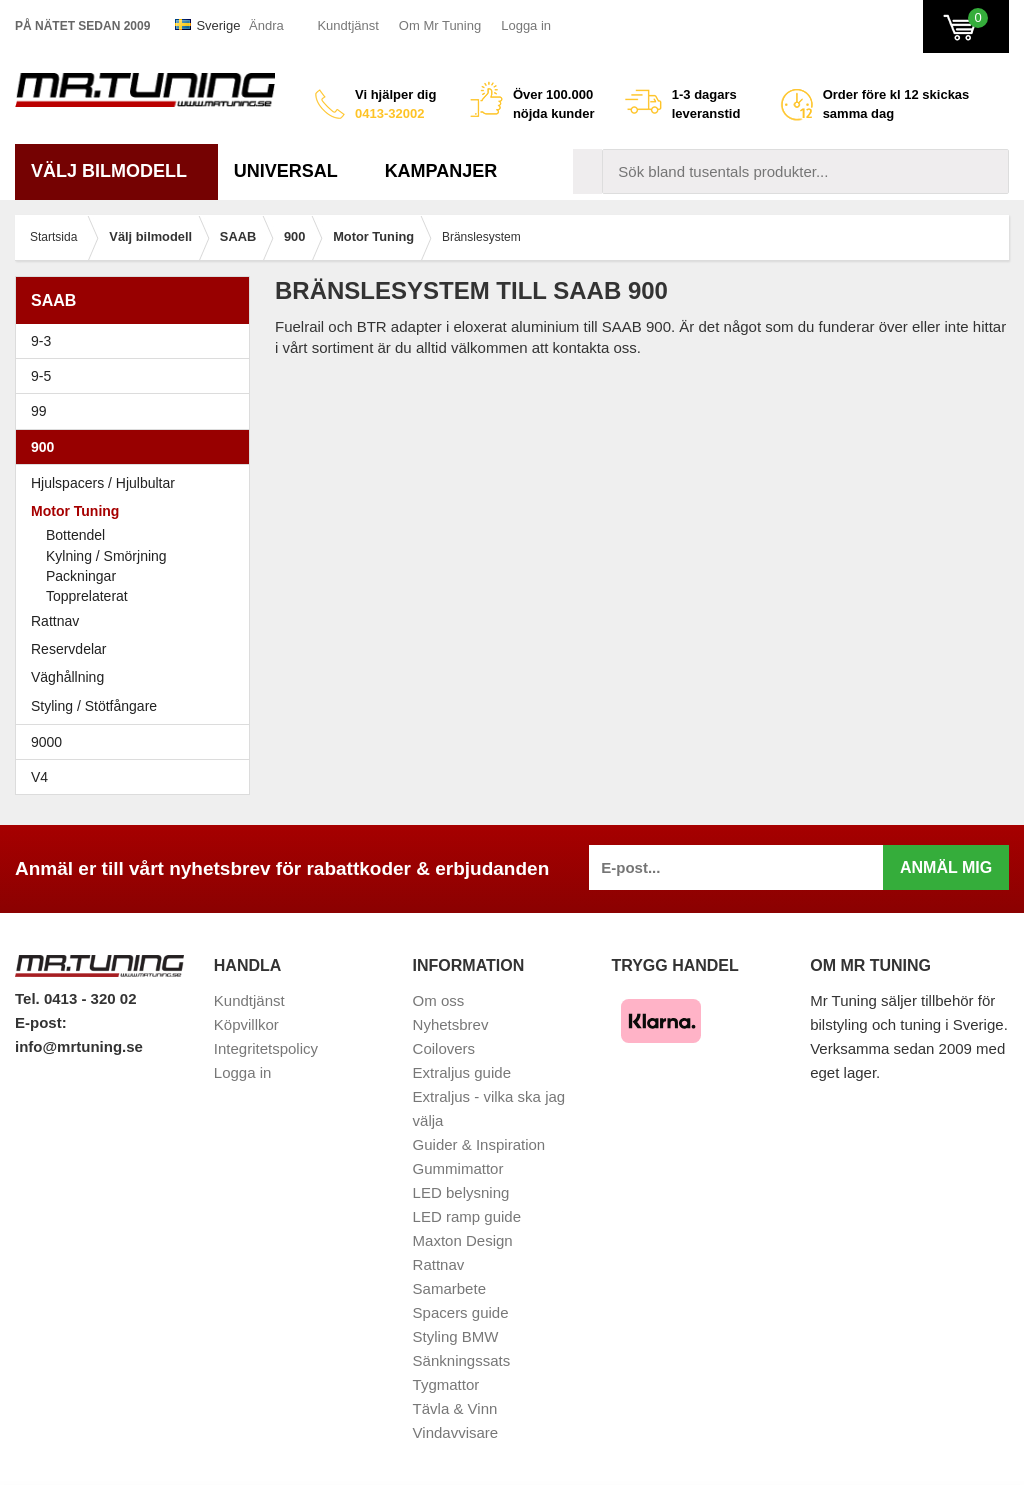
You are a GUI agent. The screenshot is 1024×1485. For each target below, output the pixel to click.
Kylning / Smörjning (106, 556)
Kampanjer (441, 171)
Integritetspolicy (266, 1048)
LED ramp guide (467, 1216)
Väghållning (67, 677)
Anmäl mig (946, 867)
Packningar (81, 576)
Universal (293, 171)
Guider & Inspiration (479, 1144)
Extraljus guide (462, 1072)
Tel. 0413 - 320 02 (75, 998)
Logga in (526, 25)
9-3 (137, 341)
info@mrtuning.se (79, 1046)
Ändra (266, 25)
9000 (137, 742)
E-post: (41, 1022)
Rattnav (55, 621)
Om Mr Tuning (440, 25)
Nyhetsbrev (451, 1024)
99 (137, 411)
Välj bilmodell (116, 171)
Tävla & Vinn (455, 1408)
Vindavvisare (456, 1432)
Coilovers (444, 1048)
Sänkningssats (462, 1360)
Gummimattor (458, 1168)
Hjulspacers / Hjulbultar (103, 483)
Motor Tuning (137, 511)
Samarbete (449, 1288)
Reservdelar (68, 649)
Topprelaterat (87, 596)
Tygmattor (446, 1384)
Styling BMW (456, 1336)
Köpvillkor (246, 1024)
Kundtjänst (347, 25)
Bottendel (75, 535)
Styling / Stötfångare (94, 706)
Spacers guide (461, 1312)
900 (137, 447)
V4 (39, 777)
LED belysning (461, 1192)
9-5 (137, 376)
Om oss (439, 1000)
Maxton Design (463, 1240)
